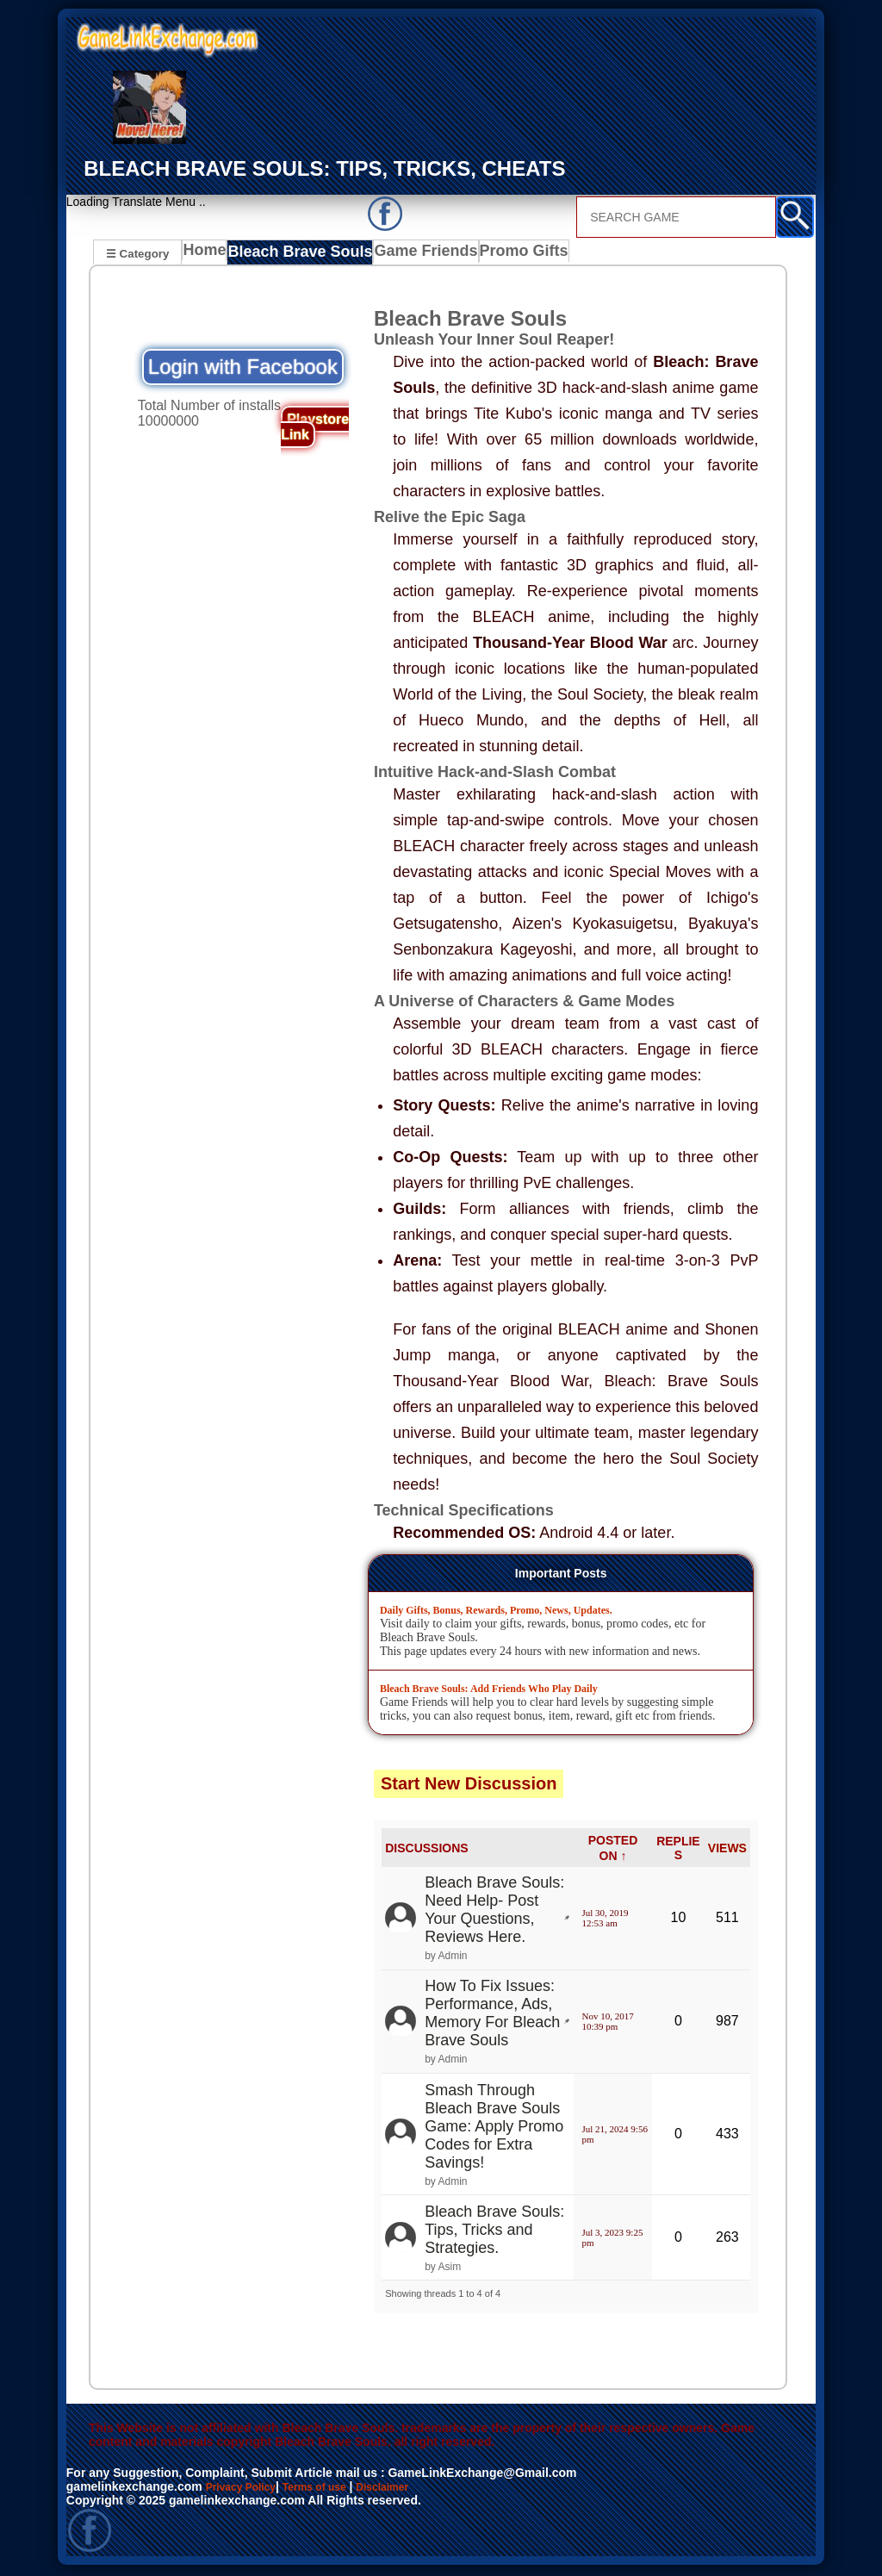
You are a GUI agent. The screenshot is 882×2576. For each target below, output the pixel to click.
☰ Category (137, 252)
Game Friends (416, 255)
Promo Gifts (509, 255)
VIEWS (727, 1850)
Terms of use (331, 2489)
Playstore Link (315, 429)
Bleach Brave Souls (300, 255)
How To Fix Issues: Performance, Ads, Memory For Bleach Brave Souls (492, 2015)
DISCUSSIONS (426, 1850)
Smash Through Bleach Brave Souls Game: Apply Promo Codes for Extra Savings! (494, 2129)
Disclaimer (408, 2489)
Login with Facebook (243, 369)
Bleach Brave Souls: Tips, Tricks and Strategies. (494, 2232)
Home (208, 255)
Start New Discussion (469, 1785)
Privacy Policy (247, 2489)
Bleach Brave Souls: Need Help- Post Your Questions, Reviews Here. (494, 1912)
